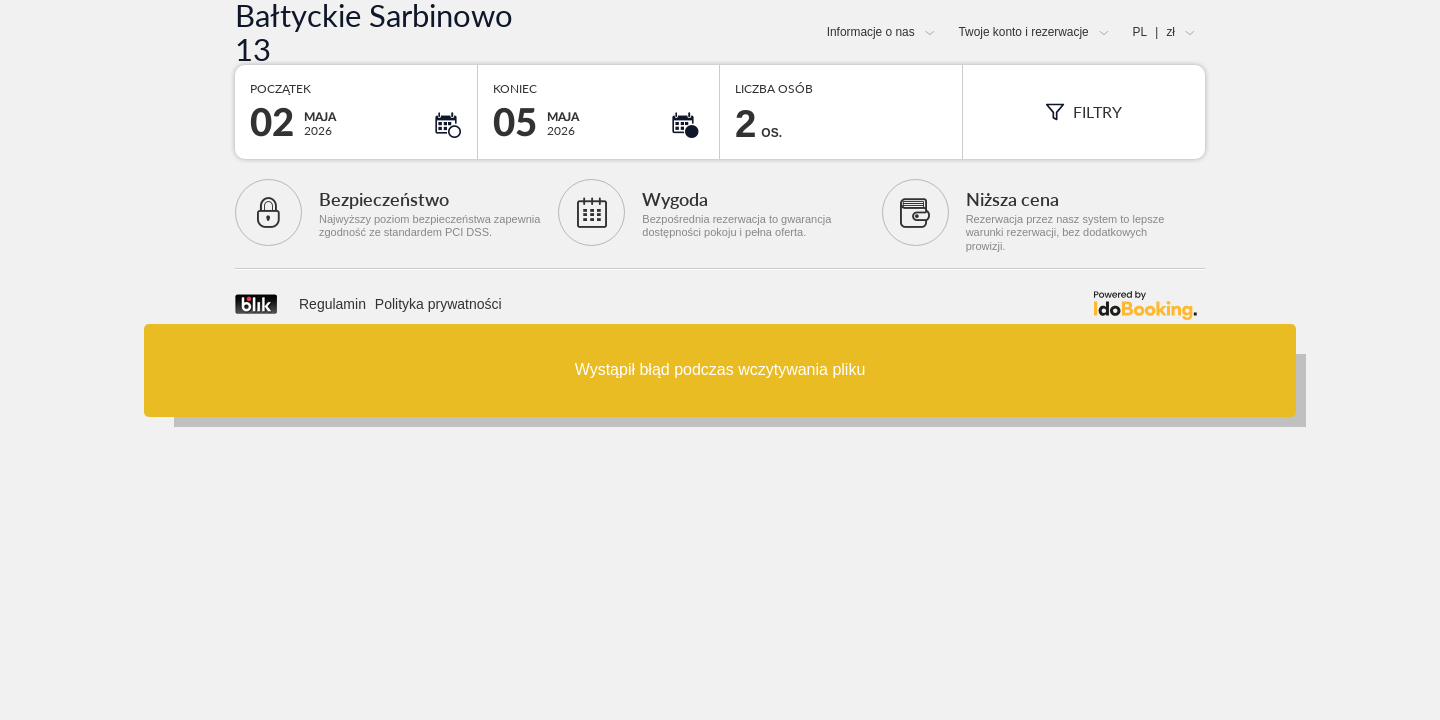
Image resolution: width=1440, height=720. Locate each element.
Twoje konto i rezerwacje (1023, 32)
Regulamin (332, 304)
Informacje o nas (871, 32)
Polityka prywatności (438, 304)
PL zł (1154, 32)
